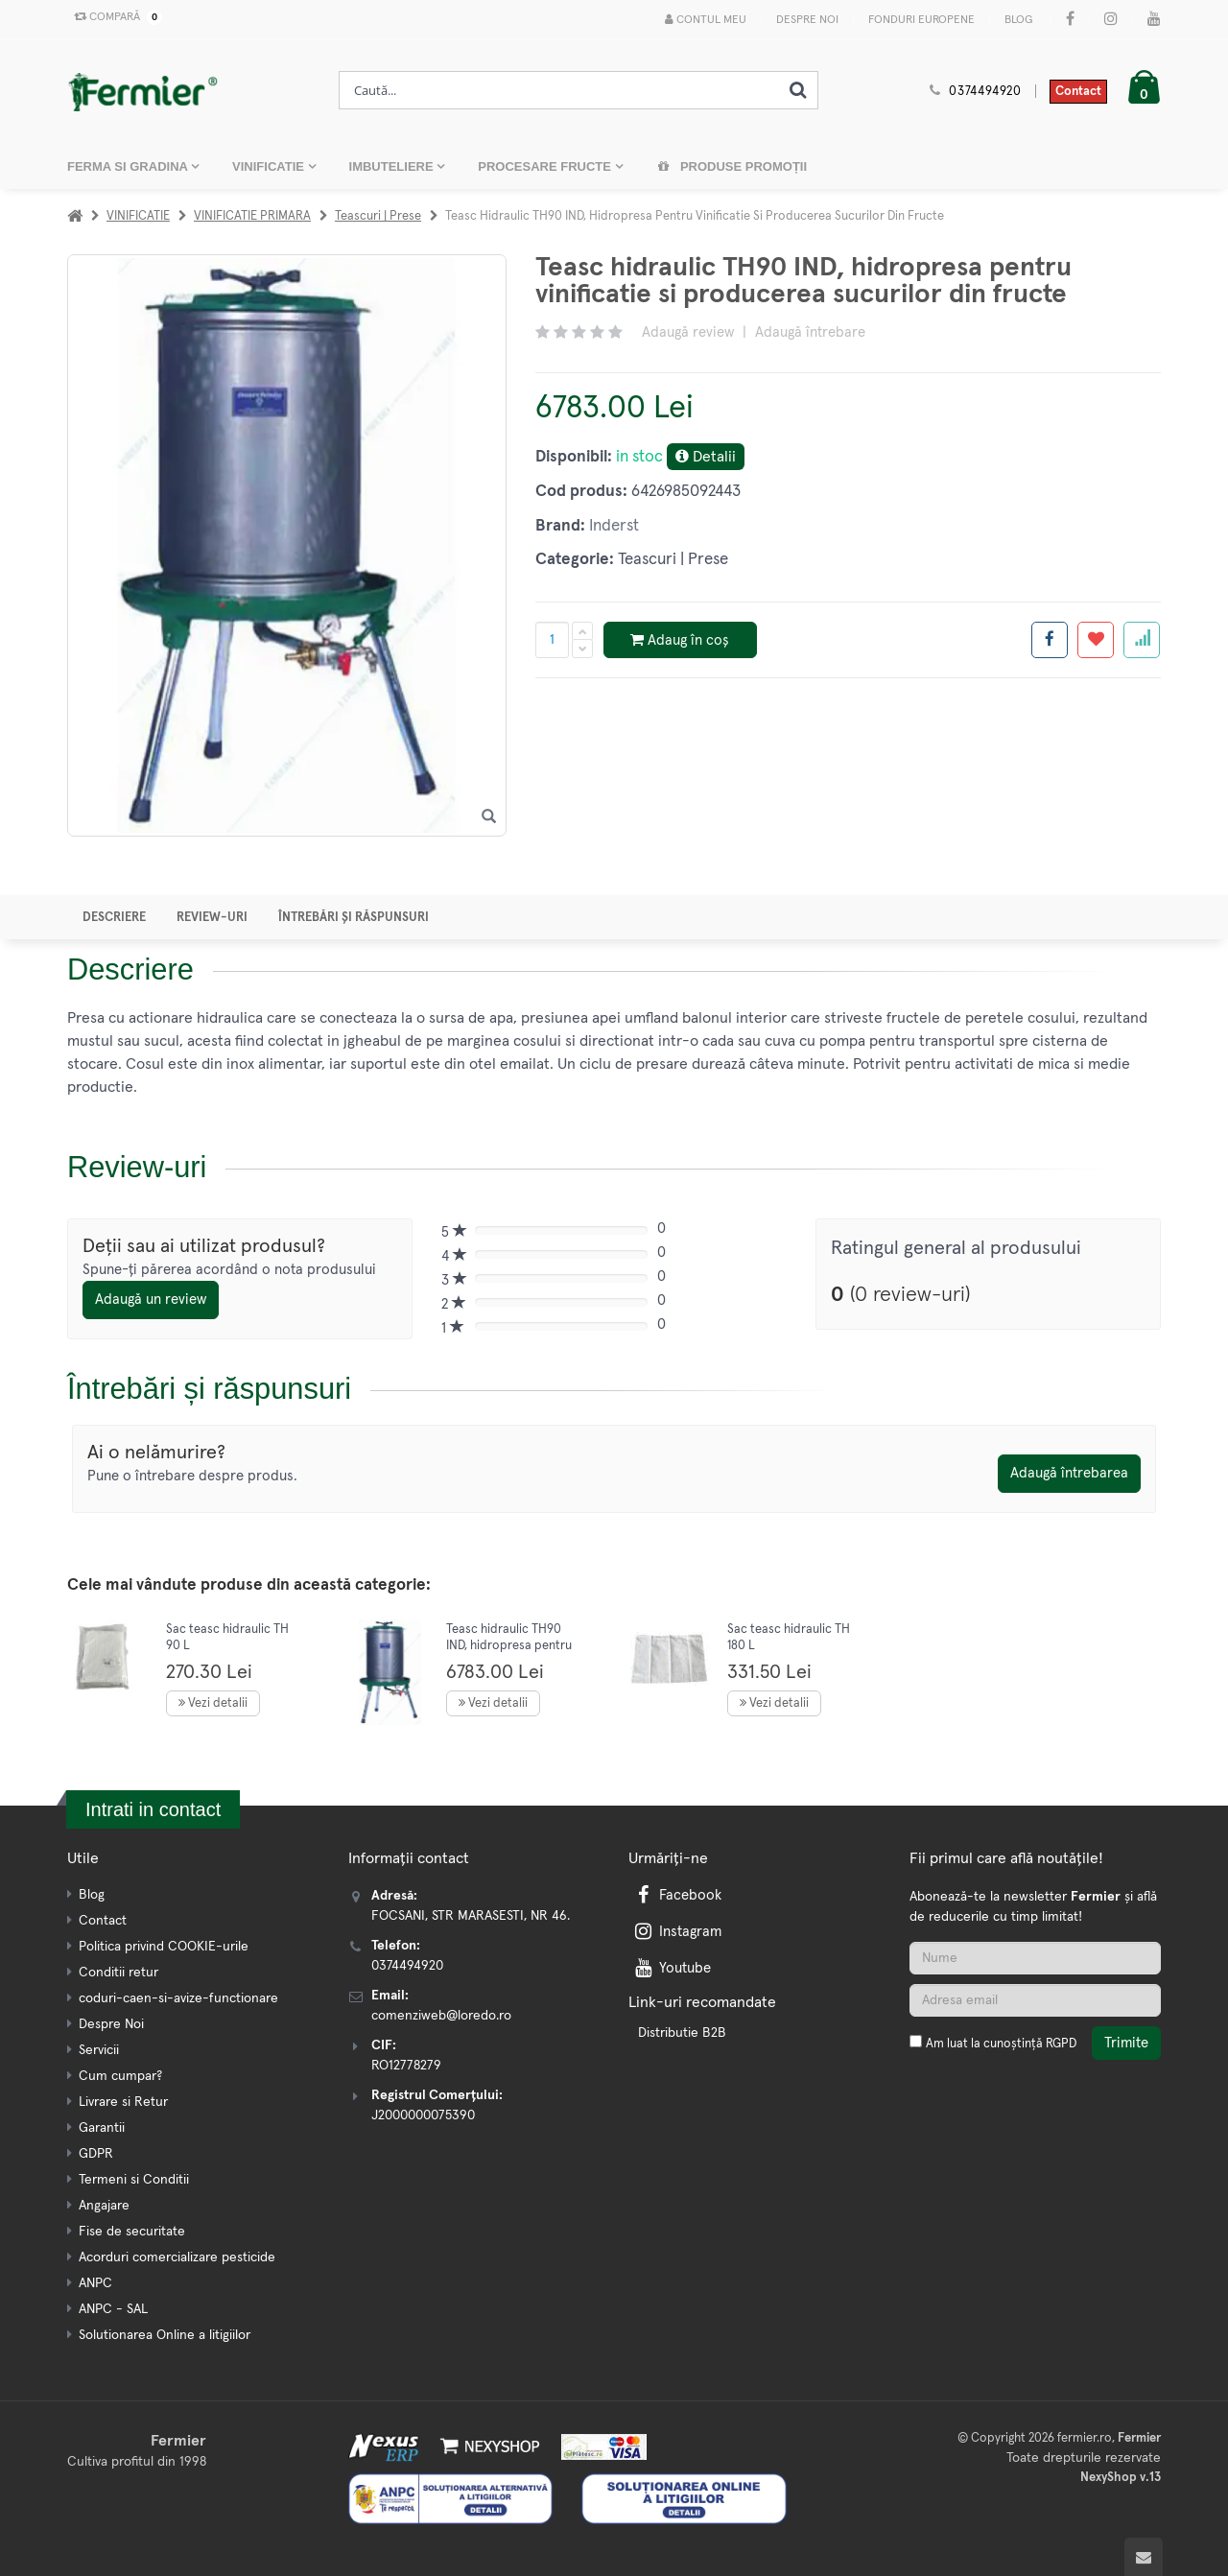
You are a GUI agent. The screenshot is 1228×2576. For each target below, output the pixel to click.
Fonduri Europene (921, 20)
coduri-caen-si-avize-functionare (178, 1998)
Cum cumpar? (120, 2076)
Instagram (676, 1932)
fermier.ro (1084, 2438)
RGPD (1061, 2044)
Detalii (705, 456)
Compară (114, 17)
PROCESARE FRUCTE (546, 166)
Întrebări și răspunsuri (353, 917)
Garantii (102, 2128)
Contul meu (705, 19)
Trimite (1126, 2043)
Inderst (614, 526)
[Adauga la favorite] (1095, 640)
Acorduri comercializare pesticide (177, 2257)
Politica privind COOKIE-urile (163, 1946)
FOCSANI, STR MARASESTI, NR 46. (470, 1916)
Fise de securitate (132, 2231)
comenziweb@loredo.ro (441, 2015)
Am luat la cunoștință (1001, 2044)
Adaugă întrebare (810, 332)
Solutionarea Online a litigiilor (164, 2335)
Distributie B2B (682, 2033)
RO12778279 (406, 2065)
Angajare (104, 2205)
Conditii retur (118, 1972)
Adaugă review (688, 332)
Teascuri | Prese (378, 216)
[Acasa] (75, 216)
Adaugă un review (150, 1299)
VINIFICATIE (269, 166)
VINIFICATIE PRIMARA (252, 216)
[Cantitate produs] (552, 640)
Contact (1078, 91)
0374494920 (985, 91)
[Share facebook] (1049, 640)
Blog (1018, 20)
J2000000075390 (423, 2115)
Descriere (114, 917)
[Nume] (1035, 1958)
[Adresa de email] (1035, 2000)
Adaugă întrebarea (1069, 1473)
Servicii (99, 2050)
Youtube (671, 1968)
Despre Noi (807, 20)
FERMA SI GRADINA (129, 166)
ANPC (95, 2283)
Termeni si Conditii (134, 2179)
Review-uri (212, 917)
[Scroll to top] (1143, 2557)
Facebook (676, 1895)
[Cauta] (798, 90)
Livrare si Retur (123, 2102)
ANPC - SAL (113, 2309)
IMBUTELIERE (393, 166)
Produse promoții (732, 166)
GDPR (96, 2154)
